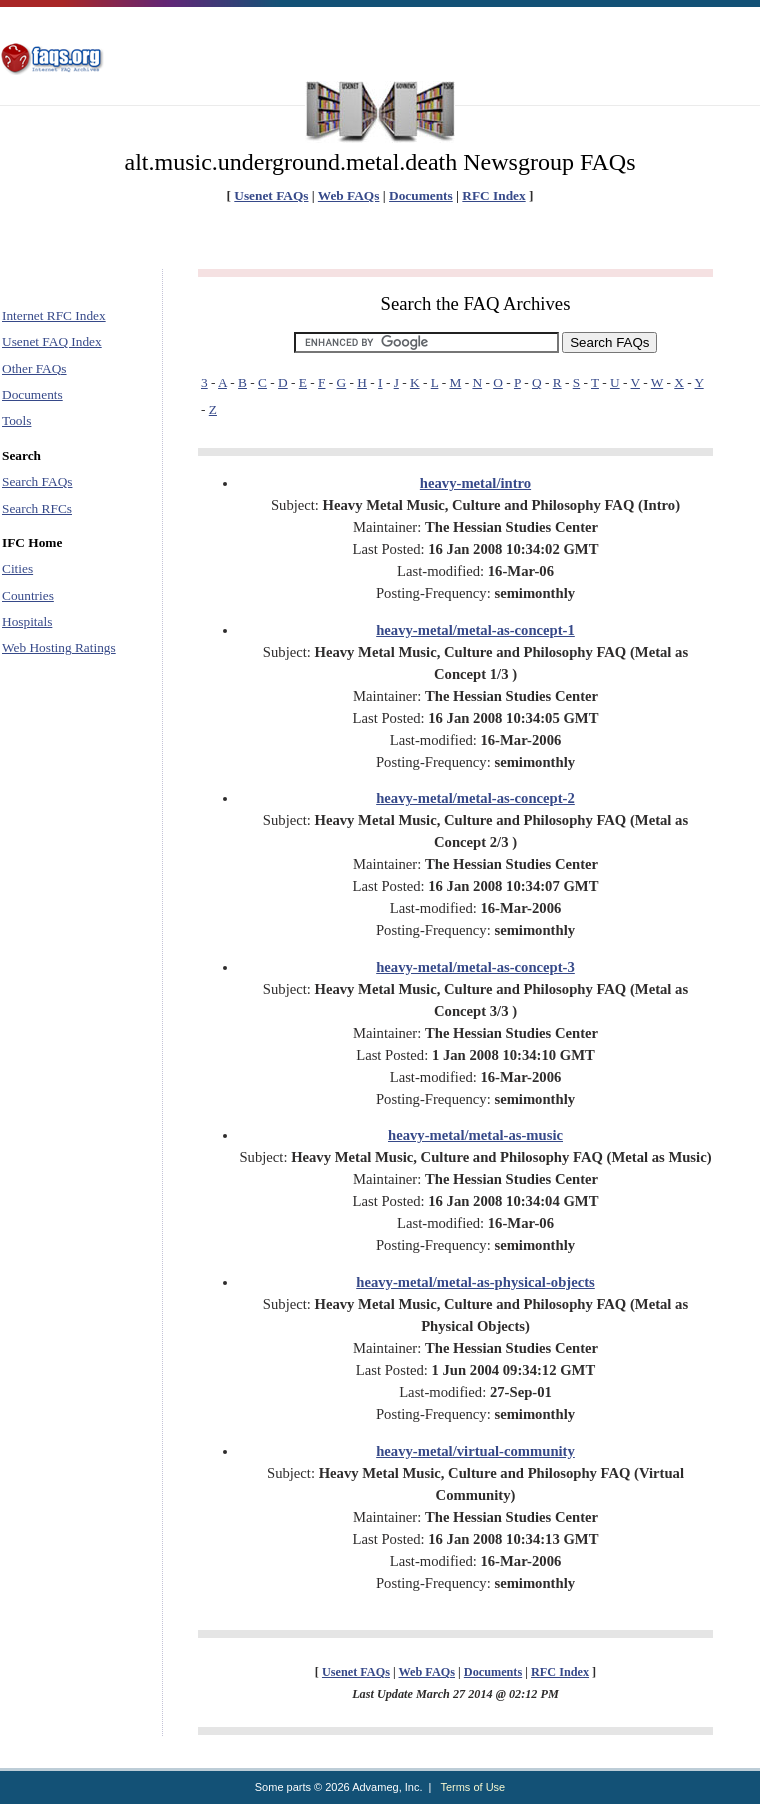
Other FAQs (34, 368)
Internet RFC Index (54, 315)
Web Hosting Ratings (59, 647)
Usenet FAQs (271, 195)
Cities (17, 568)
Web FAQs (349, 195)
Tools (16, 420)
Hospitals (27, 621)
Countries (28, 595)
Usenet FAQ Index (52, 341)
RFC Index (493, 195)
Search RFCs (37, 508)
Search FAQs (37, 481)
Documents (421, 195)
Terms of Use (472, 1787)
